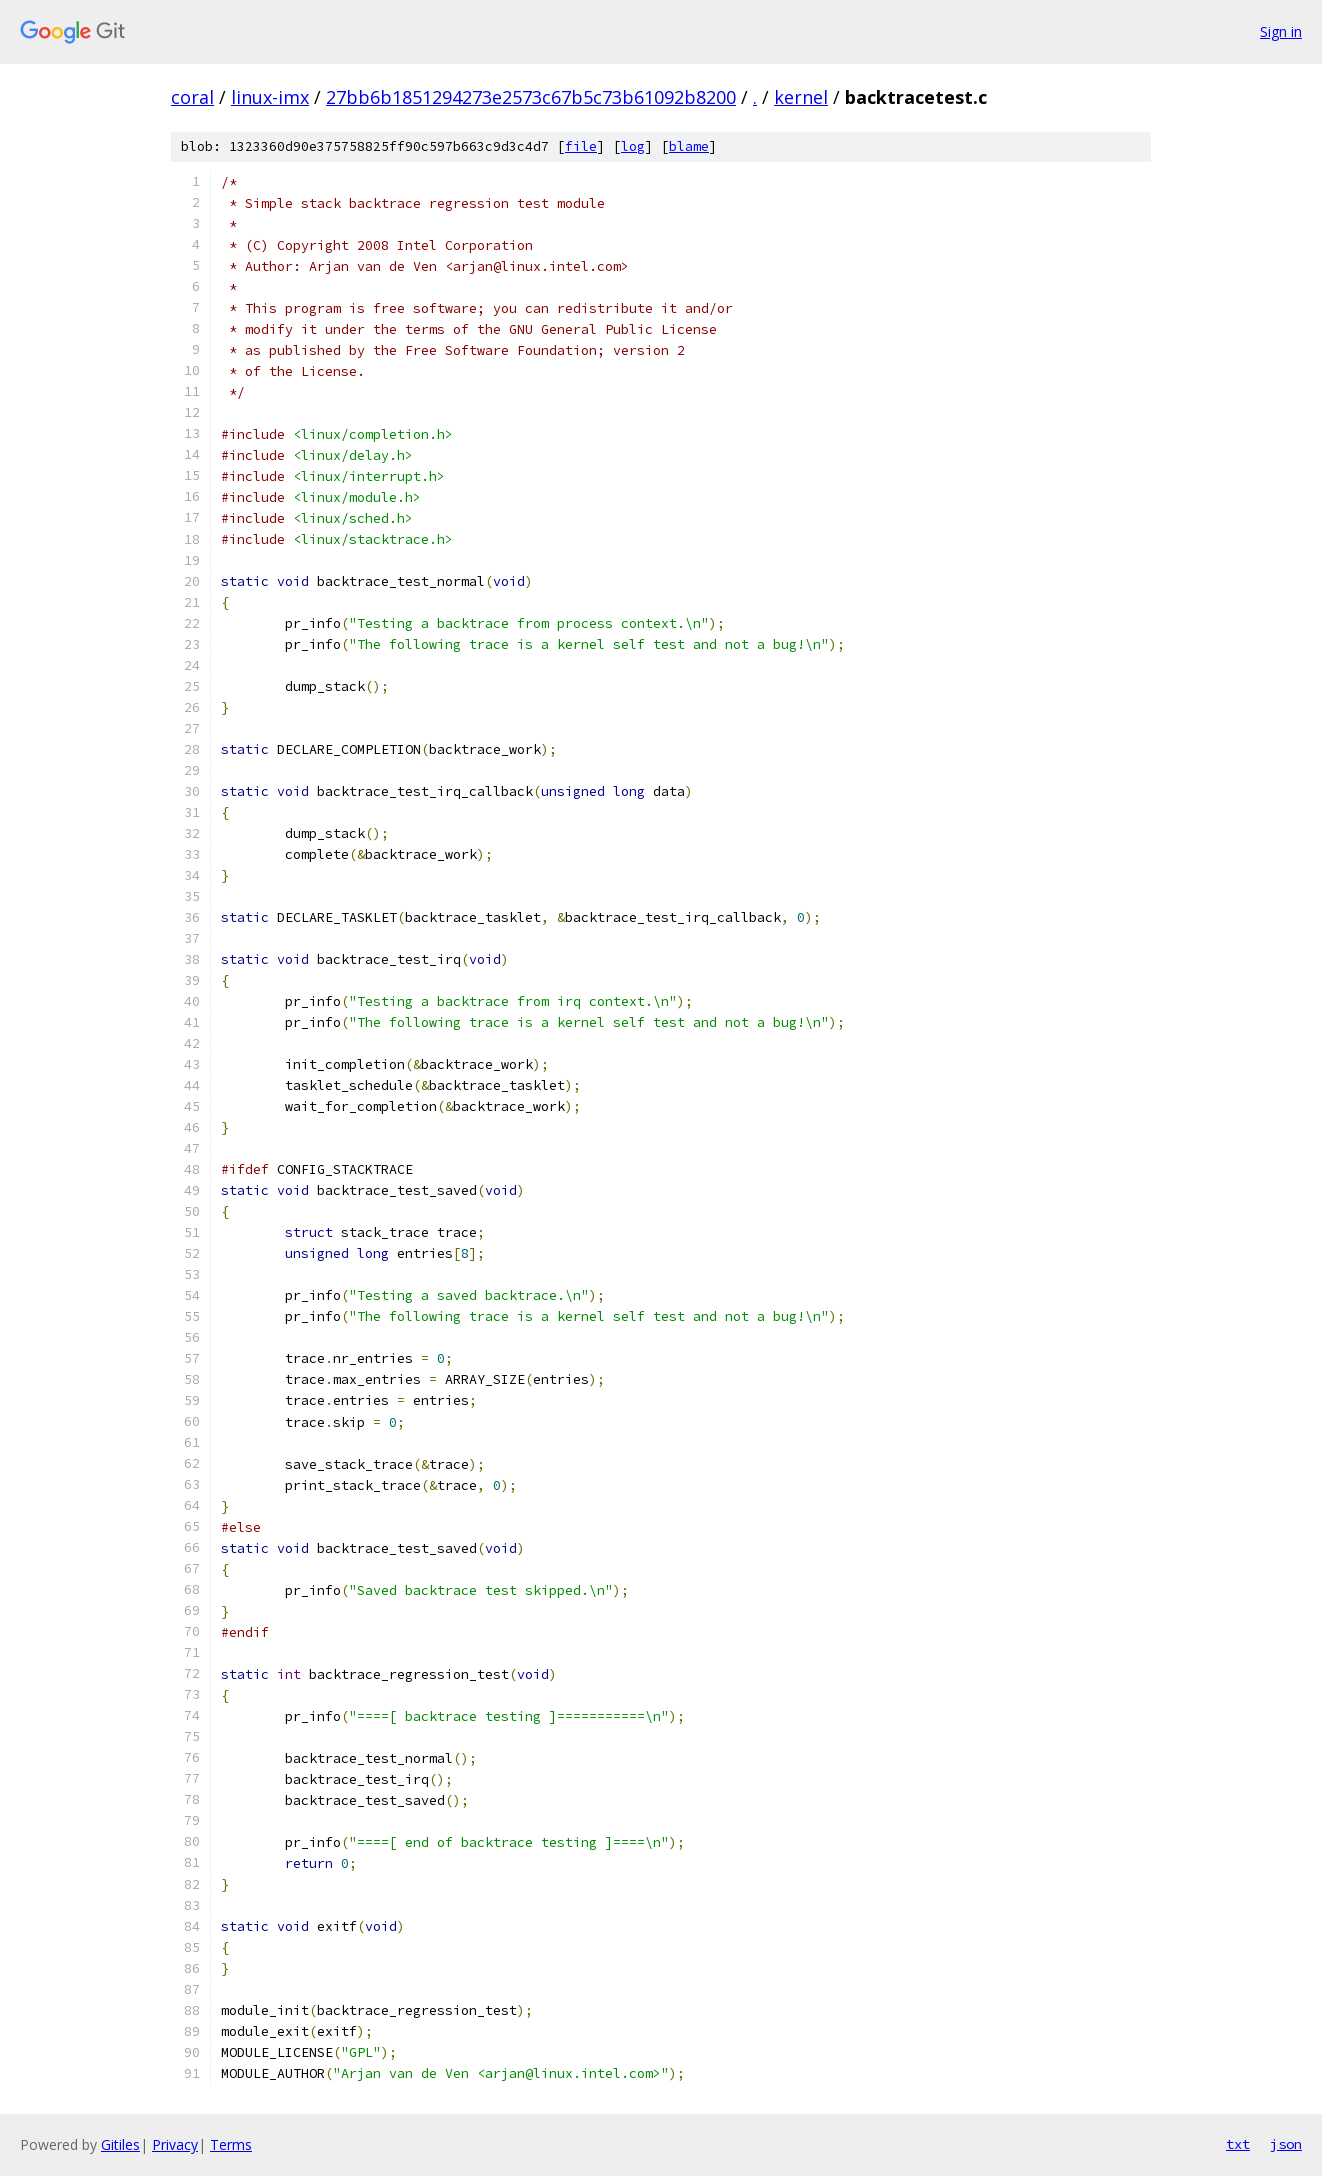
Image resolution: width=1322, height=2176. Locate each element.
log (633, 146)
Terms (231, 2144)
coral (192, 97)
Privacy (175, 2144)
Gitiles (120, 2144)
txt (1238, 2144)
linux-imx (270, 97)
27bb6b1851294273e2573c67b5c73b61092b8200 (531, 97)
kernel (801, 97)
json (1286, 2144)
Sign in (1281, 31)
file (581, 146)
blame (689, 146)
